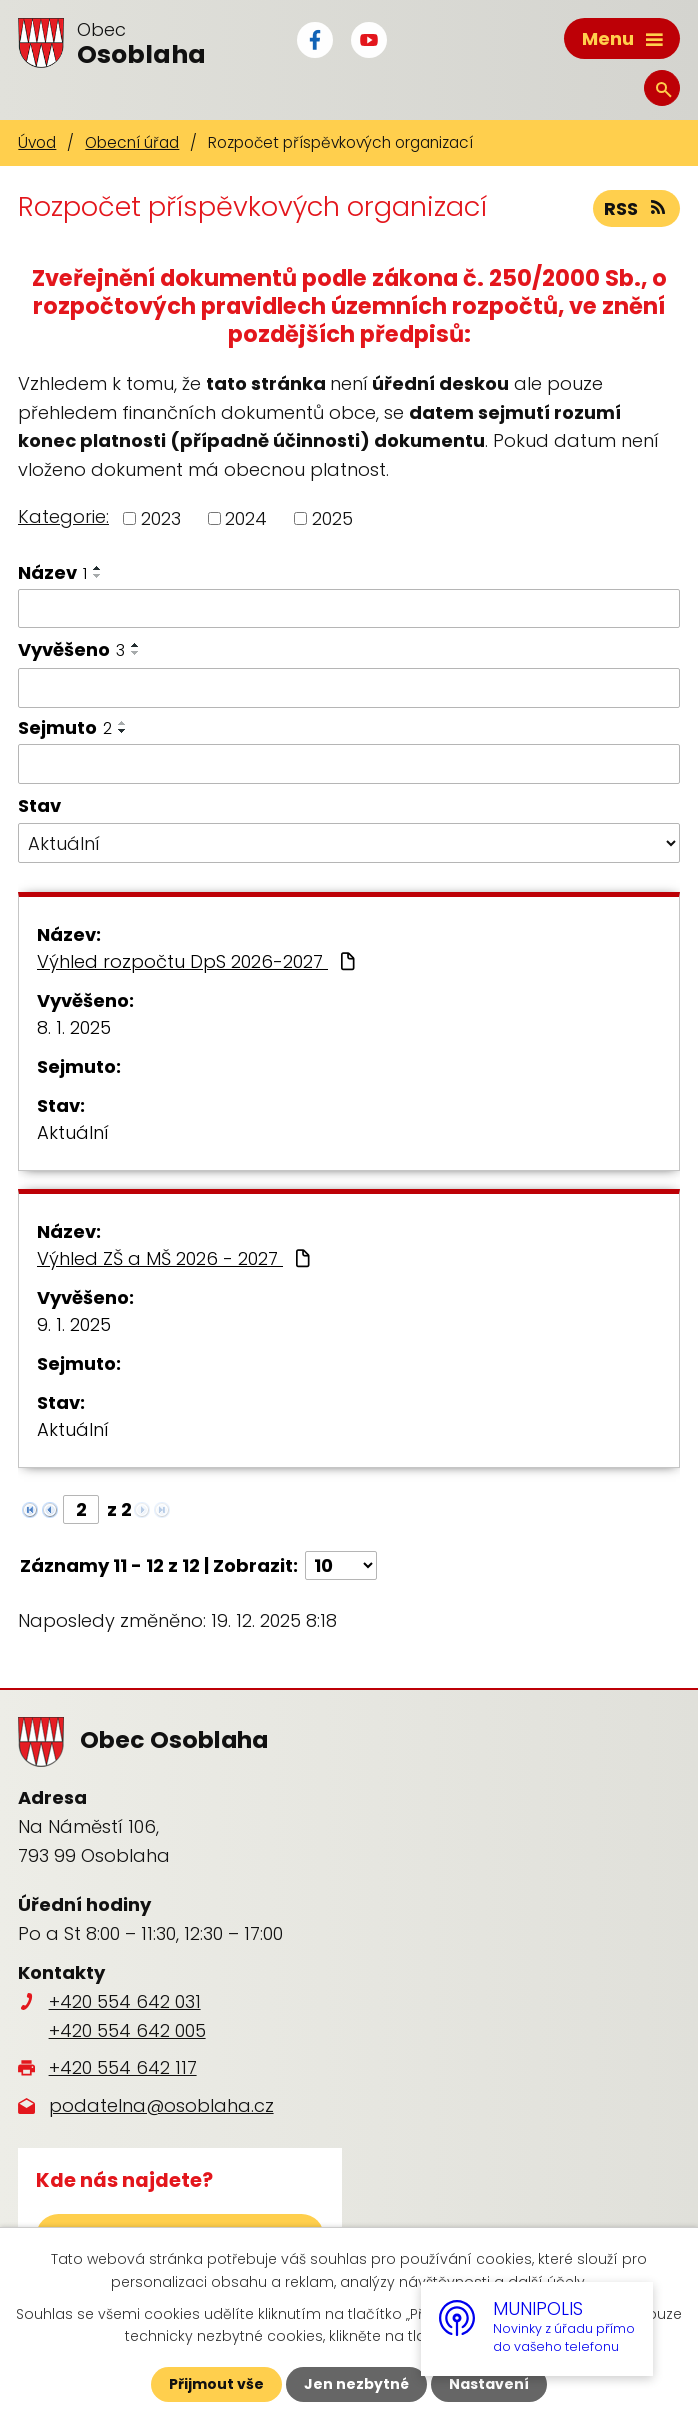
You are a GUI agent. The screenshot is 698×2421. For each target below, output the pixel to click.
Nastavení (489, 2384)
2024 (246, 518)
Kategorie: (63, 516)
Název (52, 572)
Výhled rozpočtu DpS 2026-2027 (198, 961)
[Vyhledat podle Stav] (349, 843)
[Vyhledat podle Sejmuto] (349, 764)
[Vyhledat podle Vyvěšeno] (349, 688)
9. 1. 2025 (74, 1324)
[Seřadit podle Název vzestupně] (98, 568)
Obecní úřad (132, 142)
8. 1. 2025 (74, 1027)
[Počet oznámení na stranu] (341, 1565)
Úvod (37, 142)
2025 (332, 518)
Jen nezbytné (356, 2384)
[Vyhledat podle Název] (349, 609)
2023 (161, 518)
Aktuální (73, 1132)
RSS (637, 208)
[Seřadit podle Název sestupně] (98, 576)
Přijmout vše (216, 2384)
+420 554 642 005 (127, 2030)
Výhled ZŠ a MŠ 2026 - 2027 (176, 1258)
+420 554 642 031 (125, 2001)
